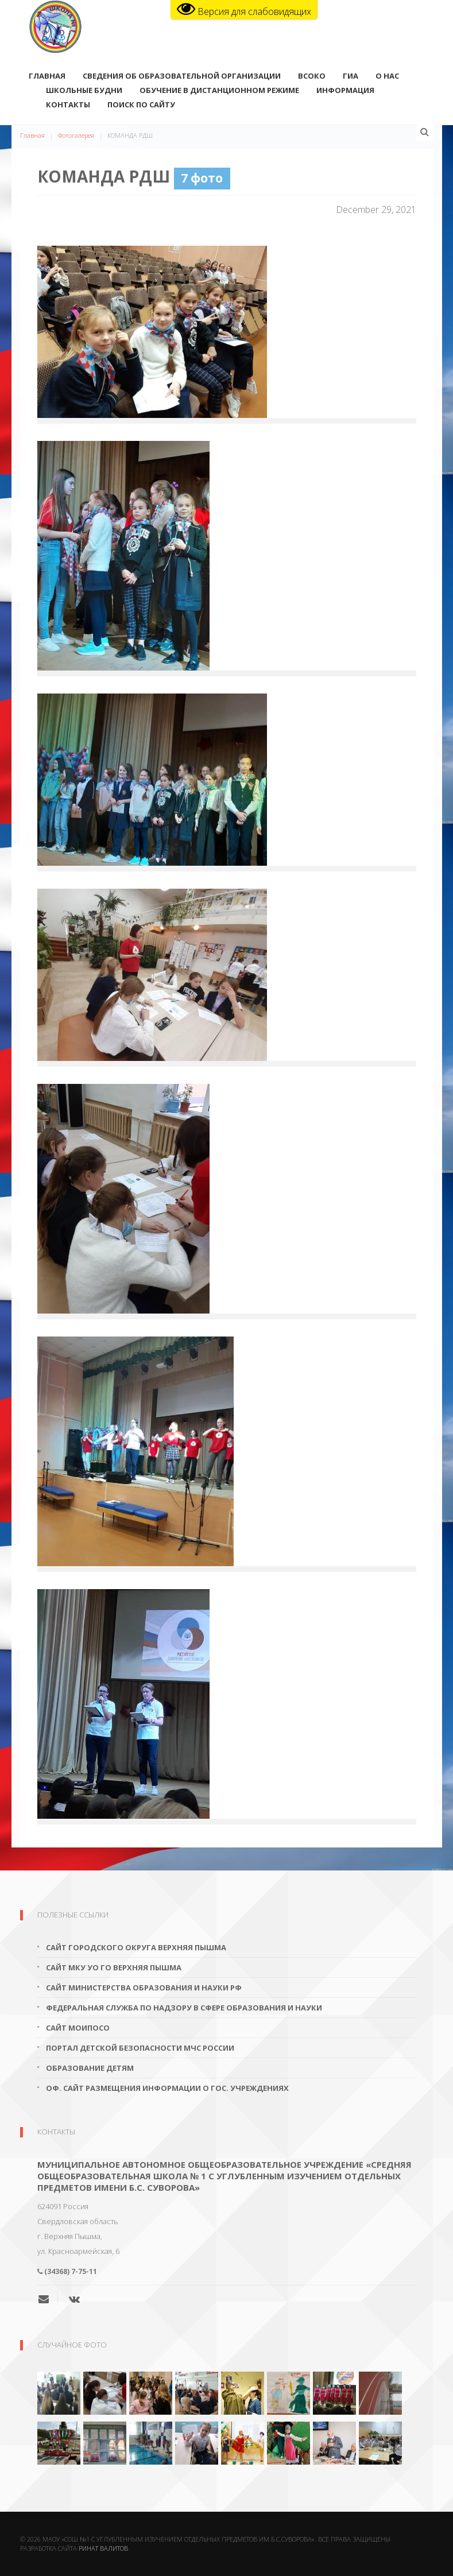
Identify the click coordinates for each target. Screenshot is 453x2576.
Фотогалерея (76, 135)
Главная (47, 77)
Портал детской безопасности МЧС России (140, 2048)
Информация (345, 91)
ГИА (350, 77)
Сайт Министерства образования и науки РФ (144, 1987)
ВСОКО (312, 77)
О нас (387, 77)
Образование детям (90, 2068)
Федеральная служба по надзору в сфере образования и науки (184, 2007)
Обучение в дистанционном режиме (219, 91)
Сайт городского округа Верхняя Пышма (136, 1947)
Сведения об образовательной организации (182, 77)
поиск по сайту (141, 106)
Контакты (68, 106)
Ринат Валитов (103, 2548)
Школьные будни (84, 91)
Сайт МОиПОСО (78, 2028)
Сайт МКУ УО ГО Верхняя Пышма (113, 1967)
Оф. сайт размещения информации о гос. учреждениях (167, 2088)
